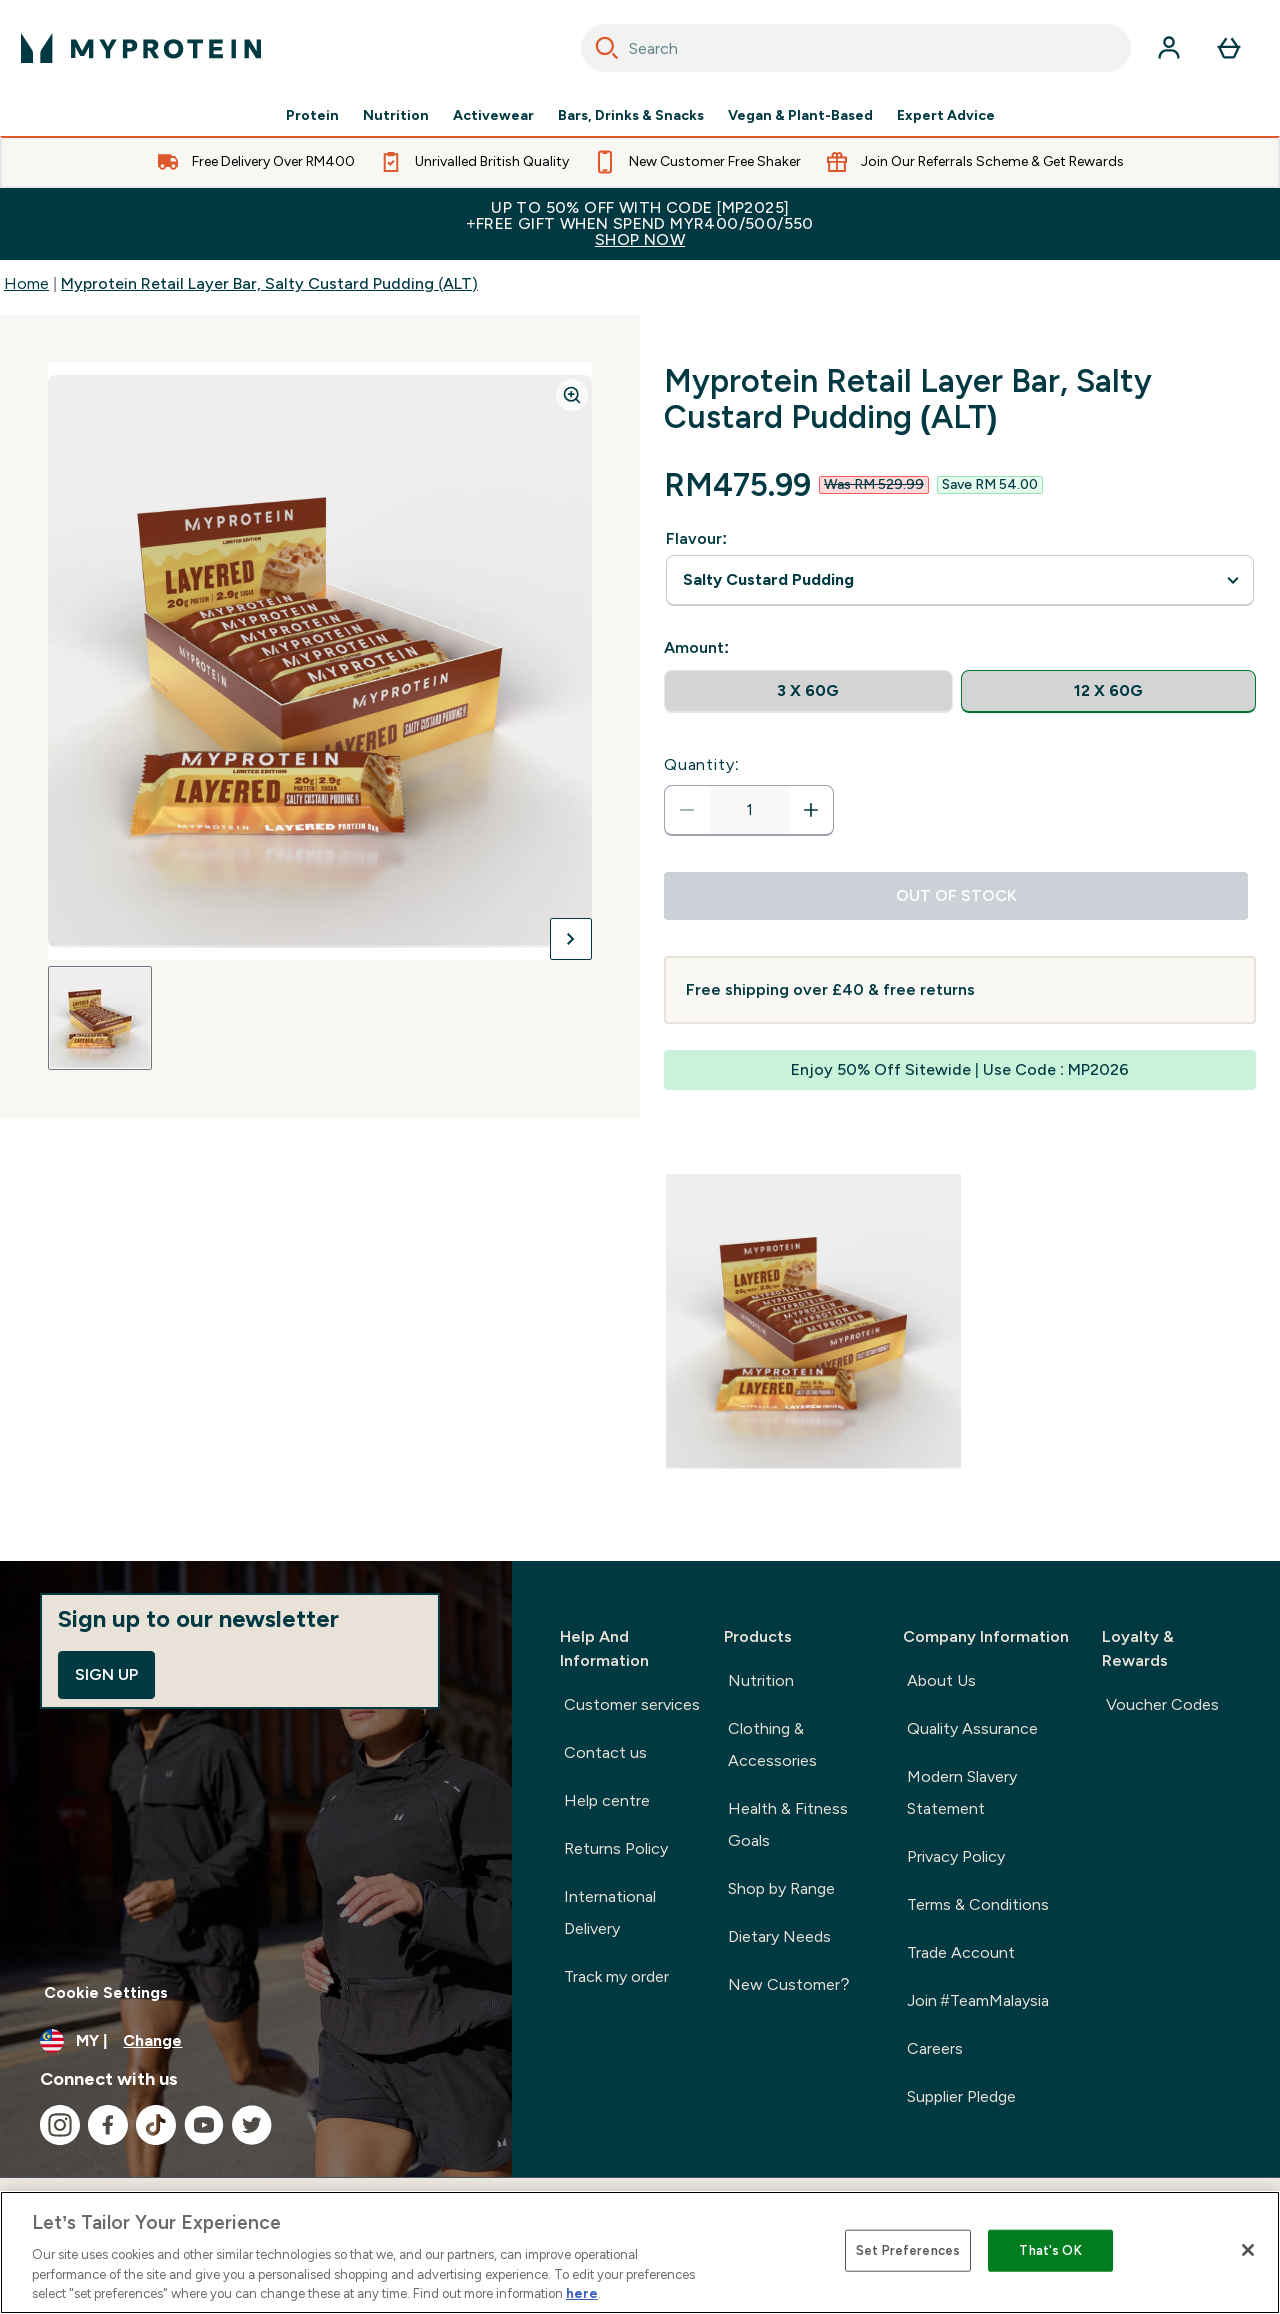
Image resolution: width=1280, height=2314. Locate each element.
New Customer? (788, 1984)
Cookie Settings (106, 1992)
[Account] (1169, 48)
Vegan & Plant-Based (800, 116)
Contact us (605, 1752)
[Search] (607, 48)
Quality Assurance (972, 1728)
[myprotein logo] (141, 48)
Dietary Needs (779, 1936)
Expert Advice (946, 116)
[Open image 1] (100, 1018)
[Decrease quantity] (687, 810)
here (582, 2293)
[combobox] (856, 48)
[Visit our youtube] (204, 2125)
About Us (941, 1680)
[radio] (808, 691)
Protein (312, 116)
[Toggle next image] (571, 939)
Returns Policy (616, 1848)
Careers (935, 2048)
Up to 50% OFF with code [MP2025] (640, 223)
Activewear (493, 116)
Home (26, 283)
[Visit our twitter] (252, 2125)
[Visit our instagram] (60, 2125)
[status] (749, 810)
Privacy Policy (956, 1856)
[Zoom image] (572, 395)
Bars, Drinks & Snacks (631, 116)
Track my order (616, 1976)
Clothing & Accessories (772, 1744)
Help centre (607, 1800)
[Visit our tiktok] (156, 2125)
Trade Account (961, 1952)
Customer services (632, 1704)
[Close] (1248, 2250)
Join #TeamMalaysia (978, 2000)
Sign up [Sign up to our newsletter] (106, 1674)
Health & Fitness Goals (788, 1824)
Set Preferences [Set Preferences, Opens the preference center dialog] (908, 2250)
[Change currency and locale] (256, 2041)
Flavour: (696, 538)
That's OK (1050, 2250)
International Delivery (610, 1912)
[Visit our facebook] (108, 2125)
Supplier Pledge (961, 2096)
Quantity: (702, 764)
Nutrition (396, 116)
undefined (960, 580)
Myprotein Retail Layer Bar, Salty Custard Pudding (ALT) (269, 283)
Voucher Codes (1162, 1704)
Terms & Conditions (978, 1904)
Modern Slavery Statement (962, 1792)
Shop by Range (781, 1888)
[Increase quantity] (811, 810)
